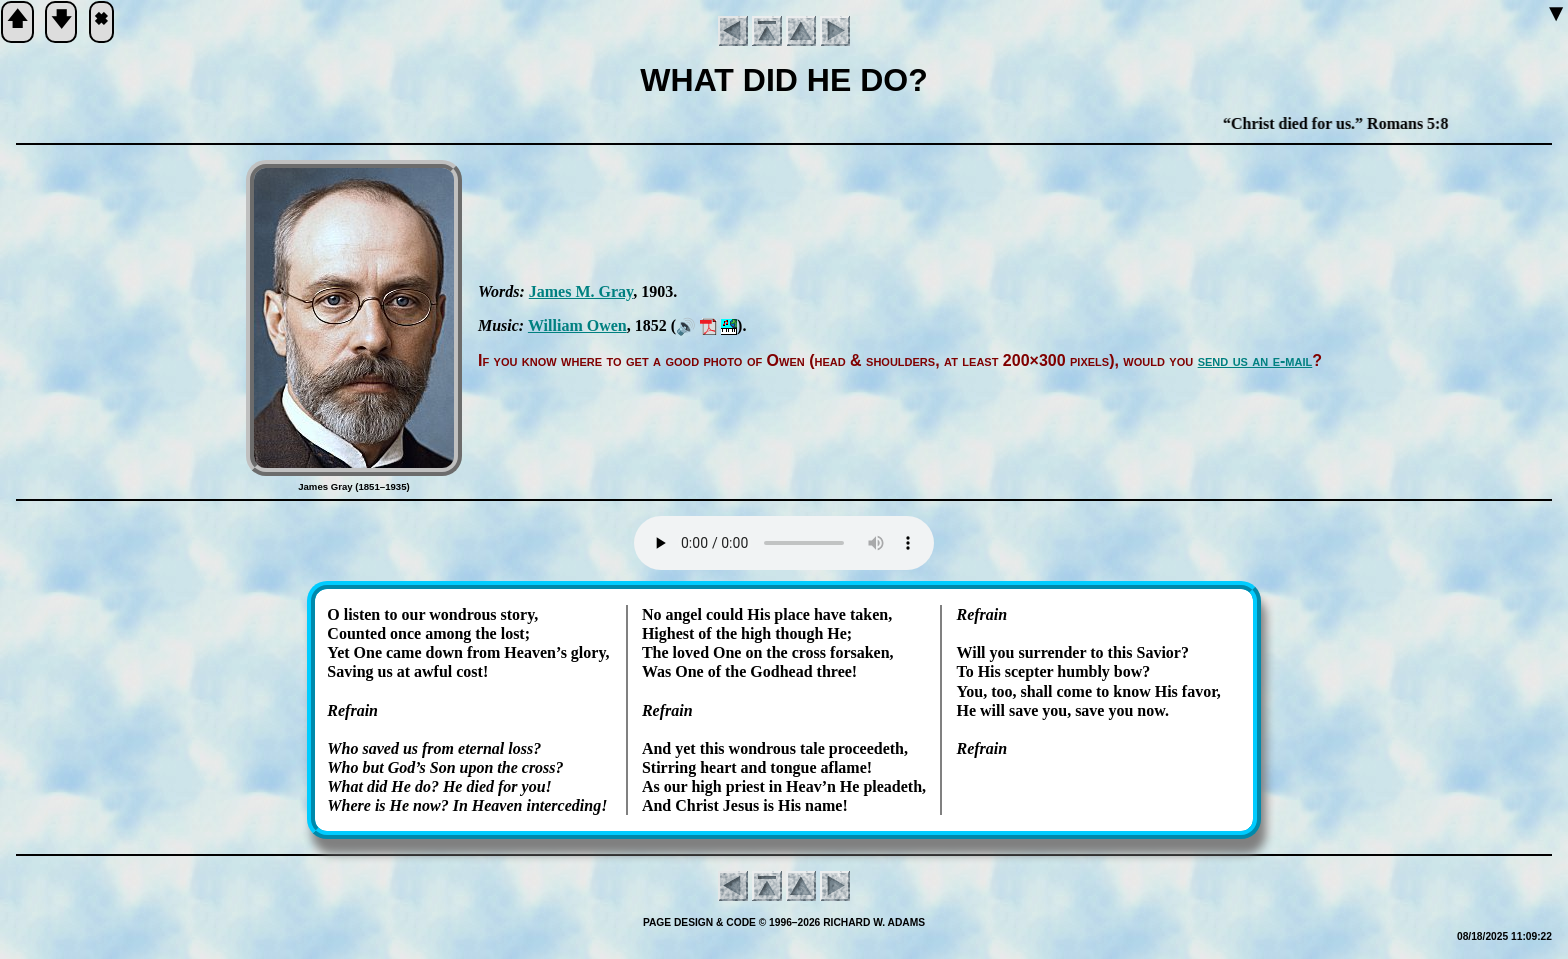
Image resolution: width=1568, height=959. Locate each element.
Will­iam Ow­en (577, 325)
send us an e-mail (1255, 360)
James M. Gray (581, 291)
